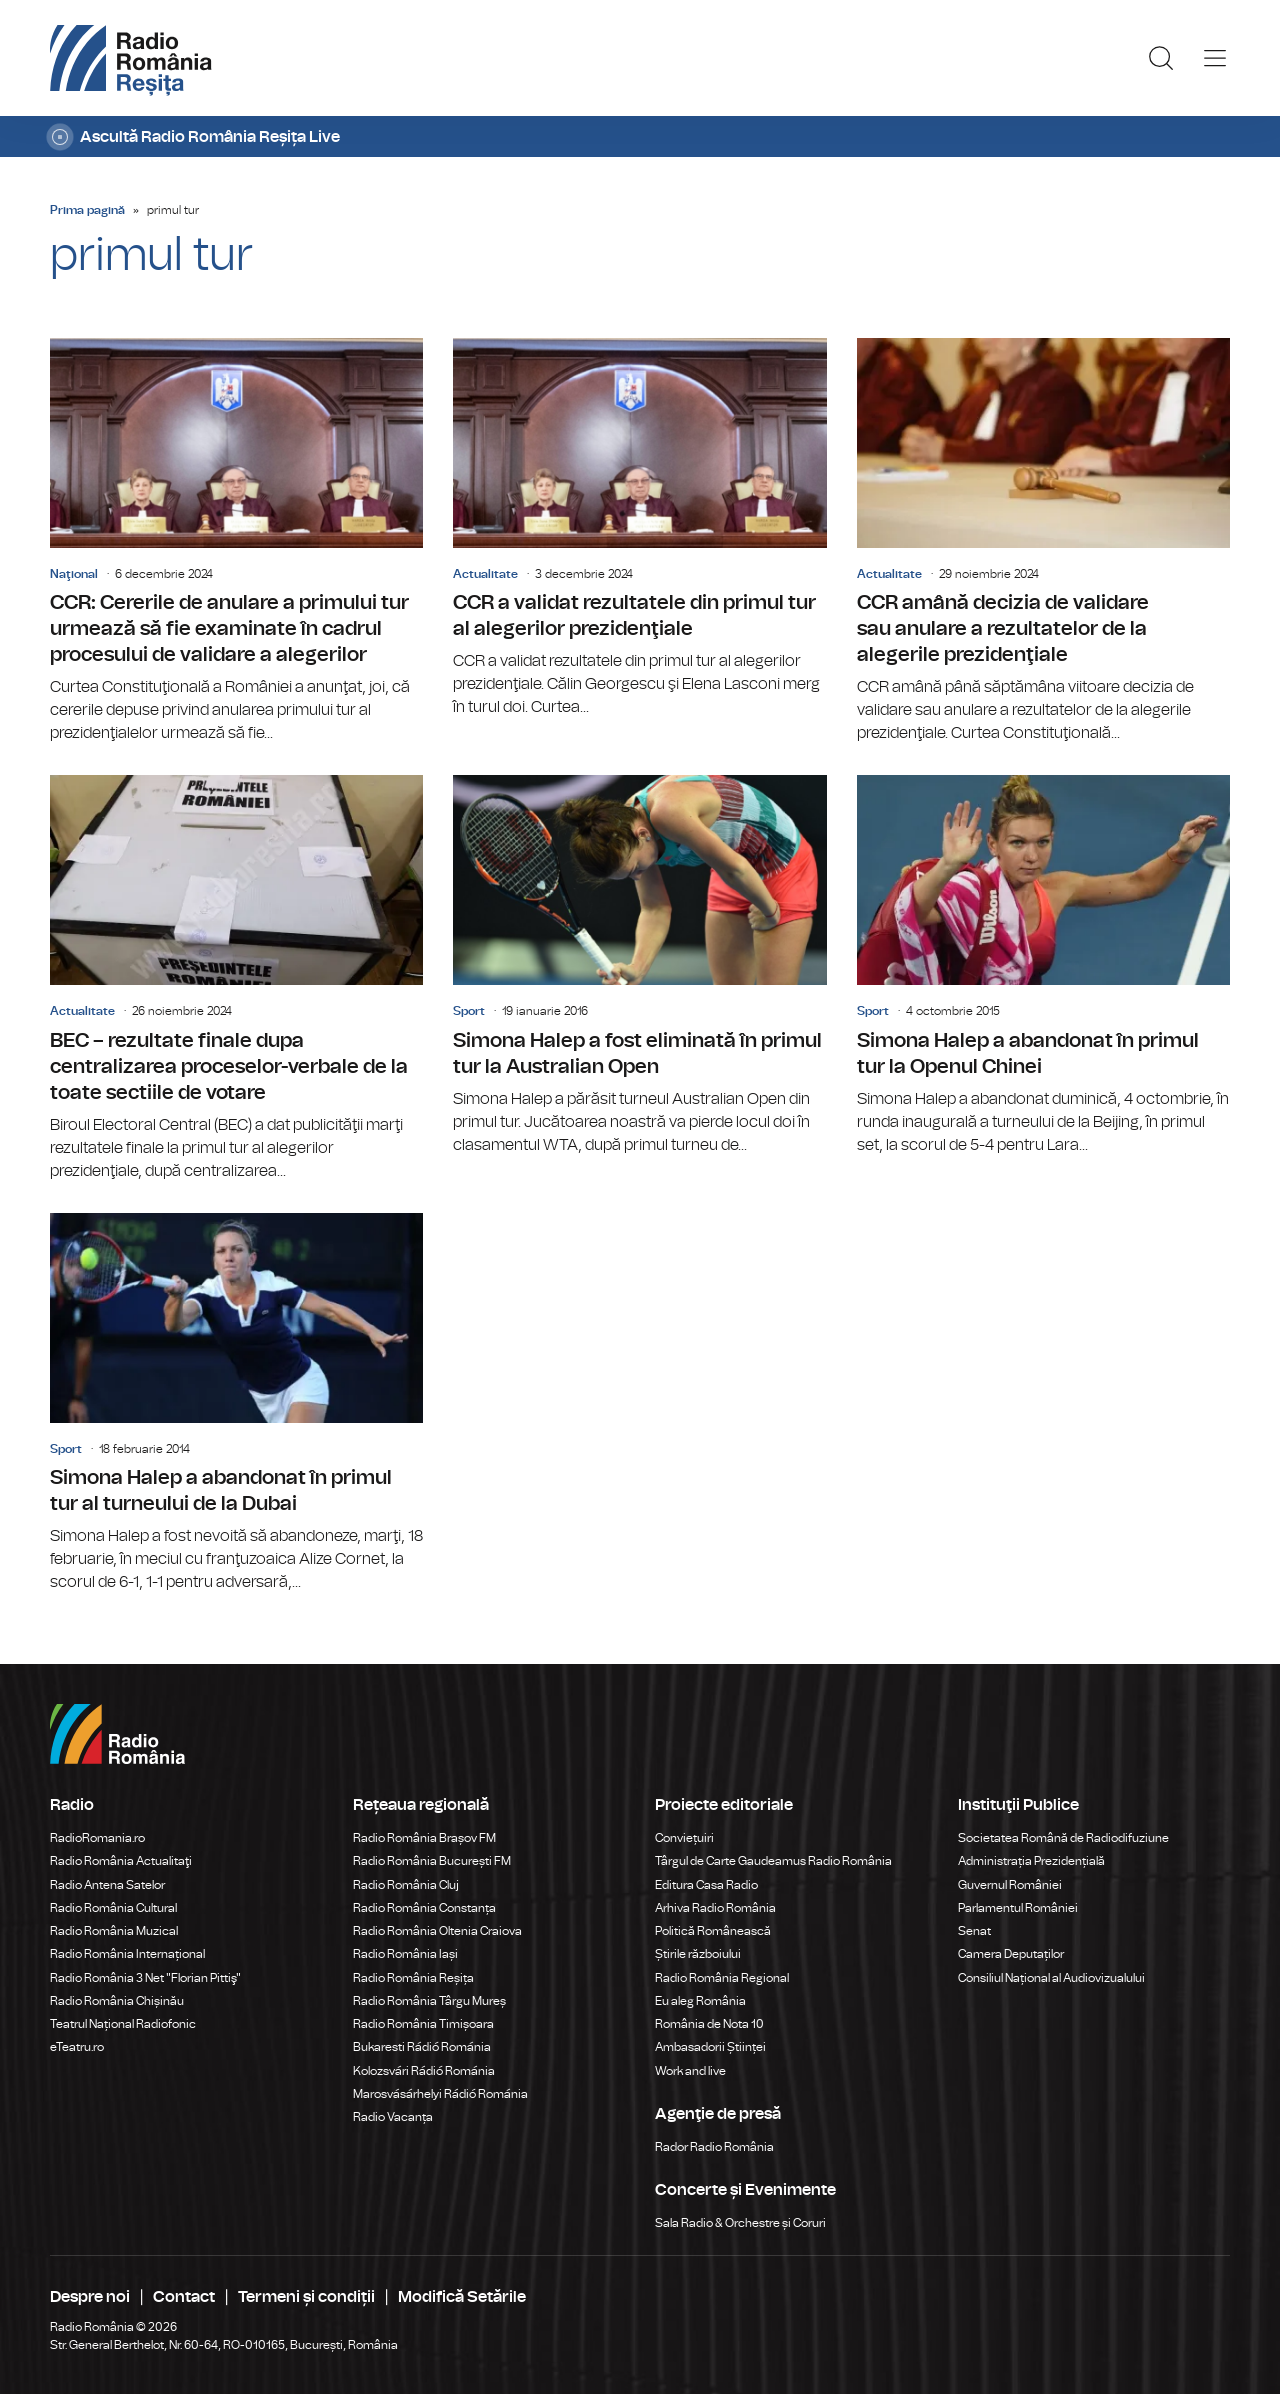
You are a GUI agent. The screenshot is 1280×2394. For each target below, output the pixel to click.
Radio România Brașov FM (424, 1838)
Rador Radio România (714, 2147)
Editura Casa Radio (706, 1885)
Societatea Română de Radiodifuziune (1063, 1838)
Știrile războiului (698, 1954)
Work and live (690, 2071)
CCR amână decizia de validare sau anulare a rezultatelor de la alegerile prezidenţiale (1043, 541)
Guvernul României (1010, 1885)
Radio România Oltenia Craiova (437, 1931)
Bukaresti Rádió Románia (422, 2047)
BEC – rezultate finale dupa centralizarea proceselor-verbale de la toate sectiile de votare (236, 978)
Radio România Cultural (113, 1908)
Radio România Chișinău (117, 2001)
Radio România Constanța (424, 1908)
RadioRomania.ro (97, 1838)
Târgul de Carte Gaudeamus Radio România (773, 1861)
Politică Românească (713, 1931)
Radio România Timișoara (423, 2024)
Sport (469, 1011)
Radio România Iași (405, 1954)
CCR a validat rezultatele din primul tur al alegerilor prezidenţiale (639, 528)
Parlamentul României (1018, 1908)
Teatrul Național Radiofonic (123, 2024)
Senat (974, 1931)
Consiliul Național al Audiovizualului (1051, 1978)
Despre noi (90, 2297)
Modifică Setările (462, 2297)
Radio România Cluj (406, 1885)
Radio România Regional (722, 1978)
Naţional (74, 574)
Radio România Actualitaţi (121, 1861)
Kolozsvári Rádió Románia (424, 2071)
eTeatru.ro (77, 2047)
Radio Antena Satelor (107, 1885)
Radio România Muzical (114, 1931)
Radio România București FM (432, 1861)
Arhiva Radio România (715, 1908)
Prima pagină (87, 210)
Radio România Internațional (127, 1954)
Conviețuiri (684, 1838)
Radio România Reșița (413, 1978)
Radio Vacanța (393, 2117)
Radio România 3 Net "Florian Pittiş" (145, 1978)
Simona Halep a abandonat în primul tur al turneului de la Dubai (236, 1403)
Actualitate (485, 574)
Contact (184, 2297)
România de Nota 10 (709, 2024)
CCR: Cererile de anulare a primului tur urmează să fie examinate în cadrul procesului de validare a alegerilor (236, 541)
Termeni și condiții (306, 2297)
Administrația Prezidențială (1031, 1861)
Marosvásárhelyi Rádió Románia (440, 2094)
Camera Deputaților (1011, 1954)
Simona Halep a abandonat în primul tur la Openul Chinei (1043, 965)
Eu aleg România (700, 2001)
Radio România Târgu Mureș (429, 2001)
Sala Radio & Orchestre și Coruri (740, 2223)
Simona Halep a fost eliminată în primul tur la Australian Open (639, 965)
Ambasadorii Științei (710, 2047)
